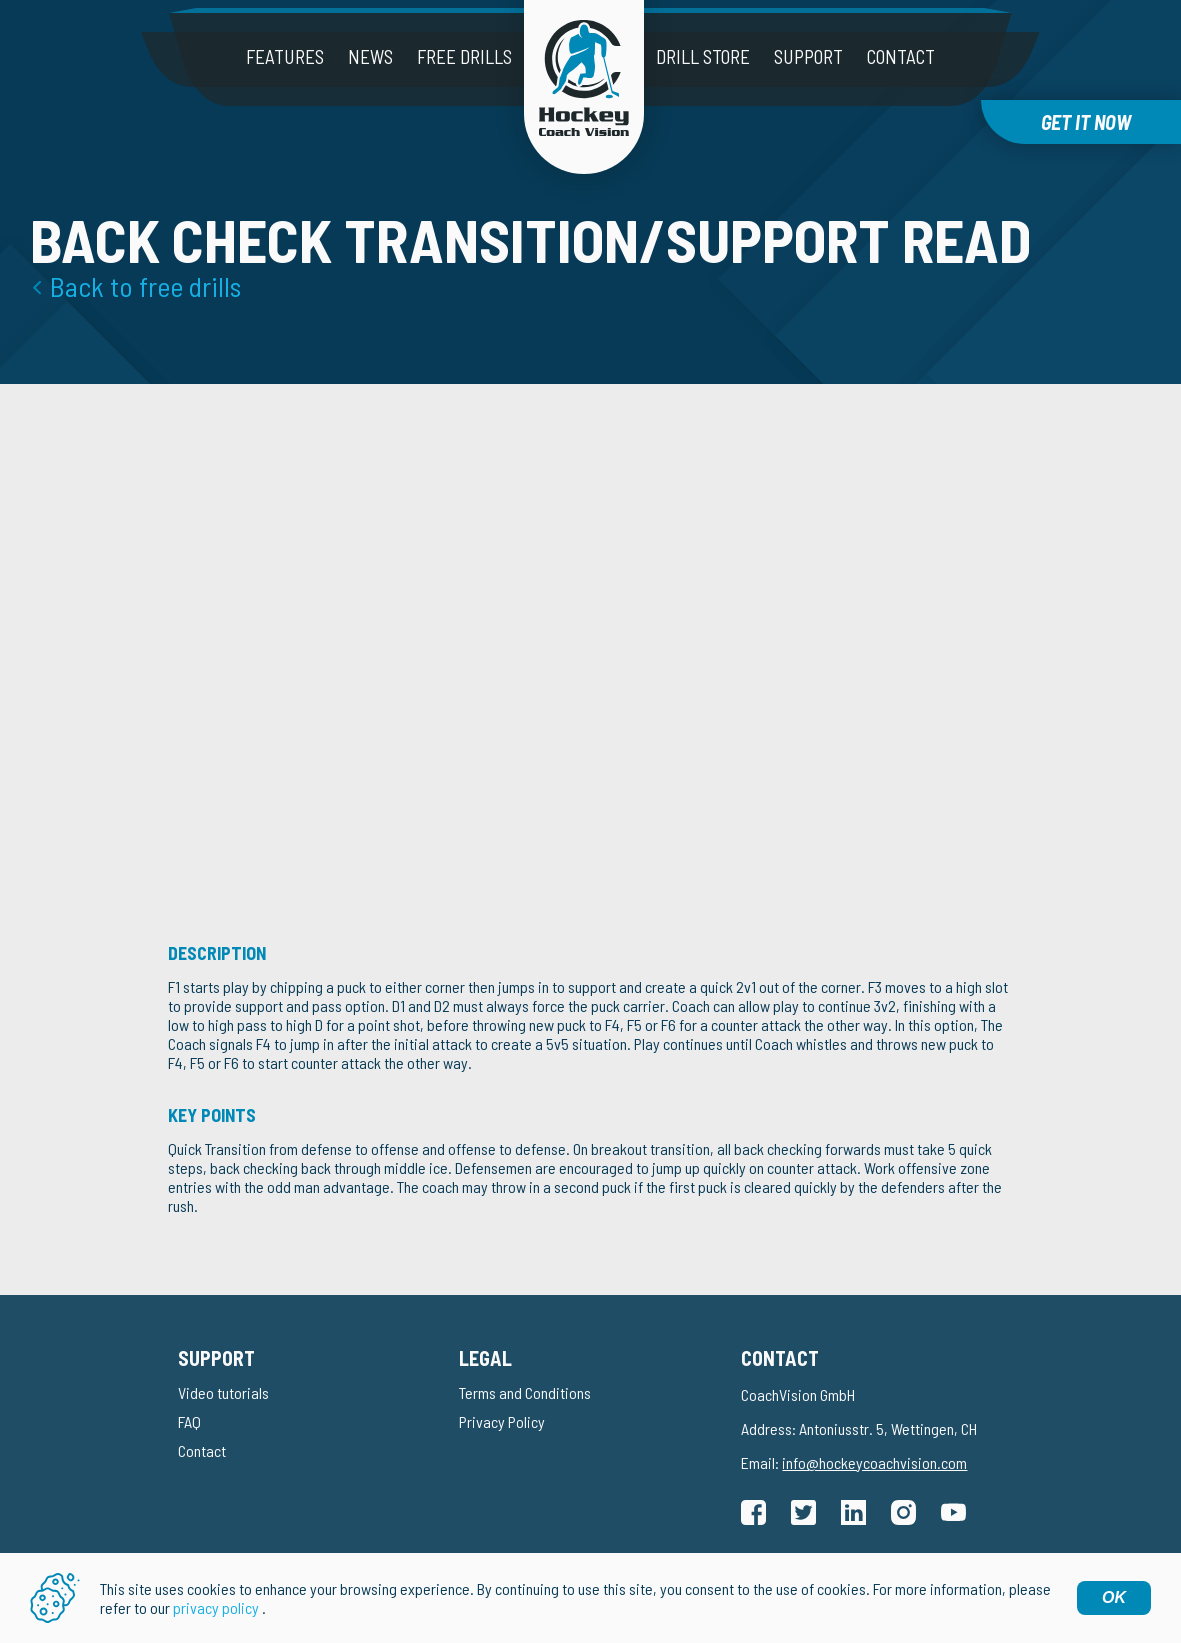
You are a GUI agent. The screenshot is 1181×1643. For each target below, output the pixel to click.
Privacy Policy (502, 1421)
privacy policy (216, 1607)
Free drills (464, 56)
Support (808, 56)
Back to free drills (145, 286)
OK (1114, 1597)
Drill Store (703, 56)
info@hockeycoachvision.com (874, 1462)
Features (285, 56)
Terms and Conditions (525, 1392)
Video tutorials (223, 1392)
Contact (901, 56)
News (370, 56)
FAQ (189, 1421)
